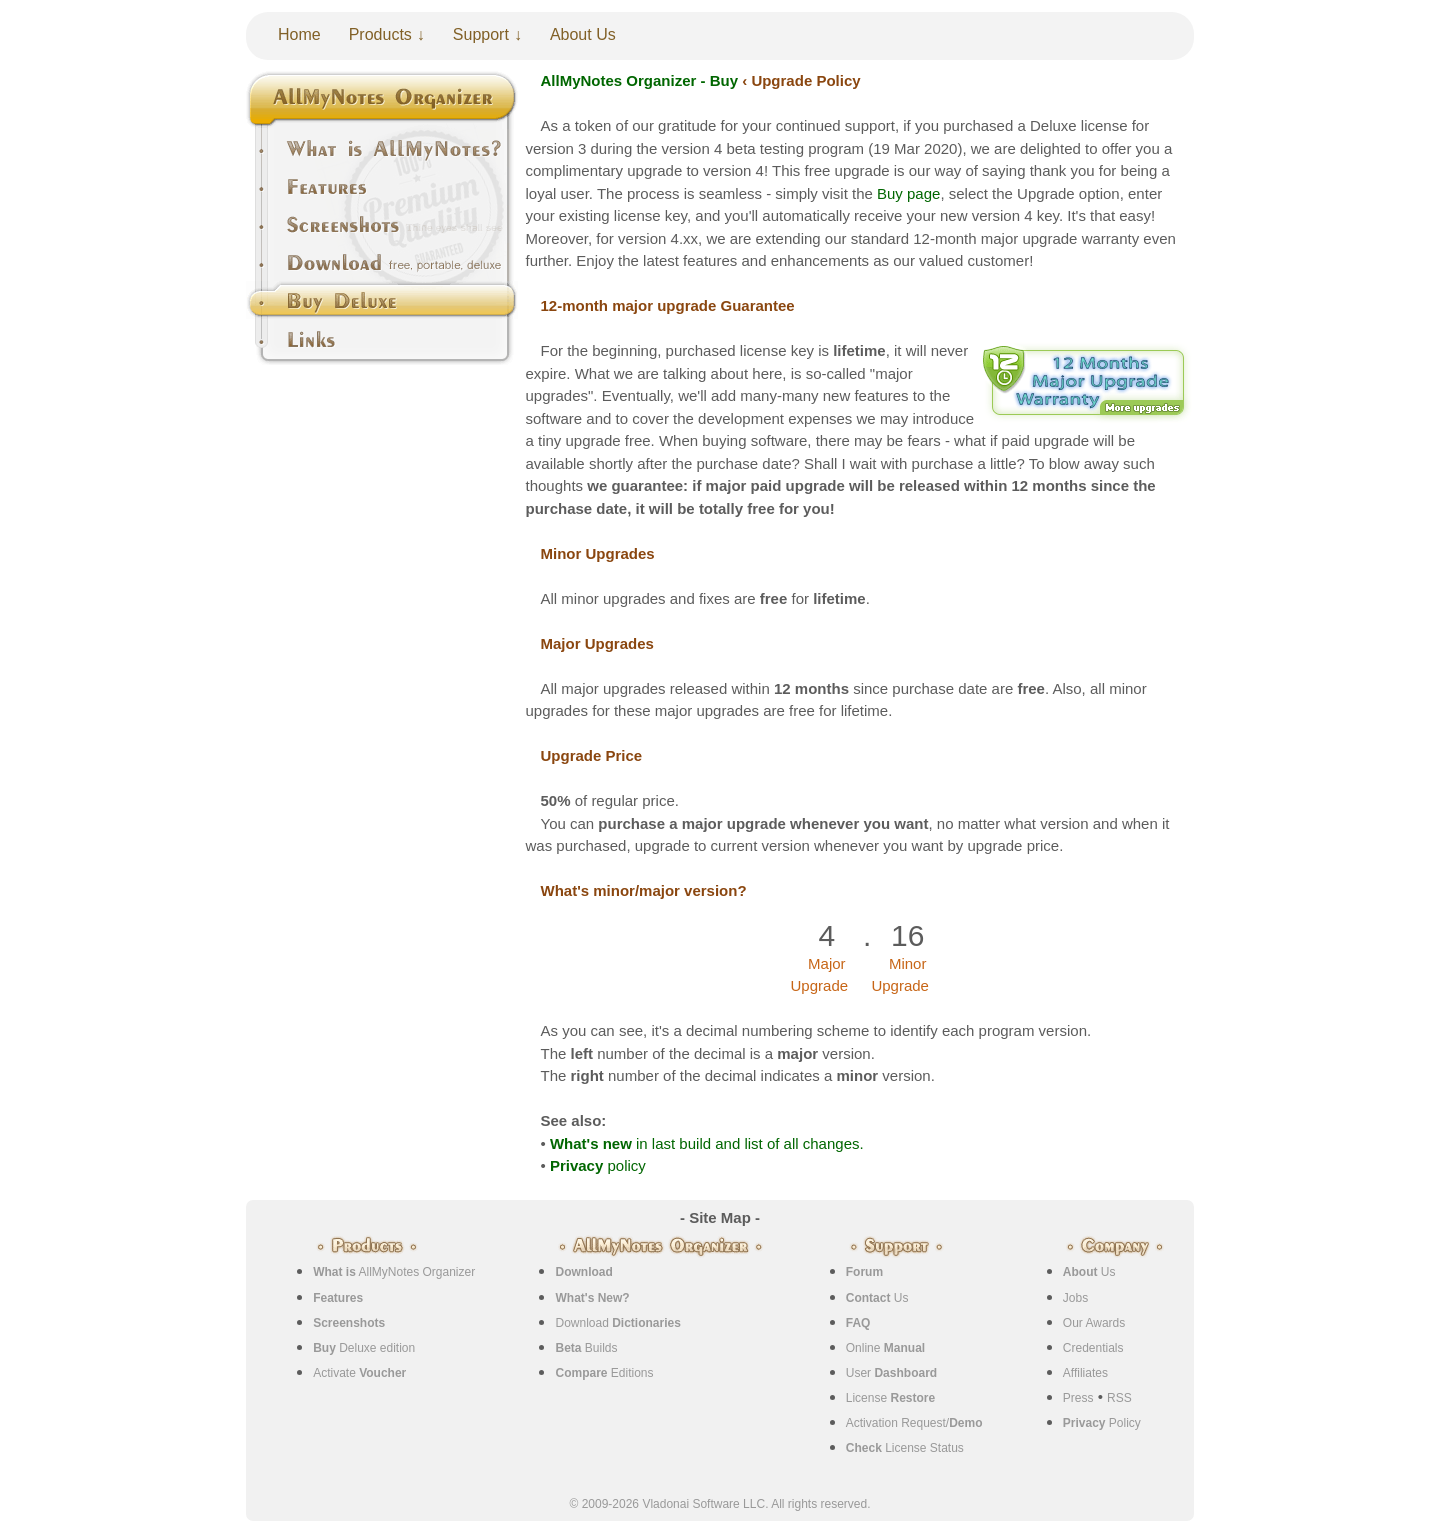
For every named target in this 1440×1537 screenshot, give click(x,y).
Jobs (1075, 1298)
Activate (359, 1373)
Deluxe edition (364, 1348)
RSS (1119, 1398)
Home (299, 34)
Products (380, 34)
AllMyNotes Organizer (394, 1272)
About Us (583, 34)
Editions (604, 1373)
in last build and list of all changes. (707, 1143)
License (890, 1398)
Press (1078, 1398)
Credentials (1093, 1348)
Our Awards (1094, 1323)
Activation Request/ (914, 1423)
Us (877, 1298)
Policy (1102, 1423)
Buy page (908, 193)
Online (885, 1348)
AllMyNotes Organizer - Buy (640, 80)
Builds (586, 1348)
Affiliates (1085, 1373)
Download (617, 1323)
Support (481, 34)
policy (598, 1165)
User (891, 1373)
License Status (905, 1448)
